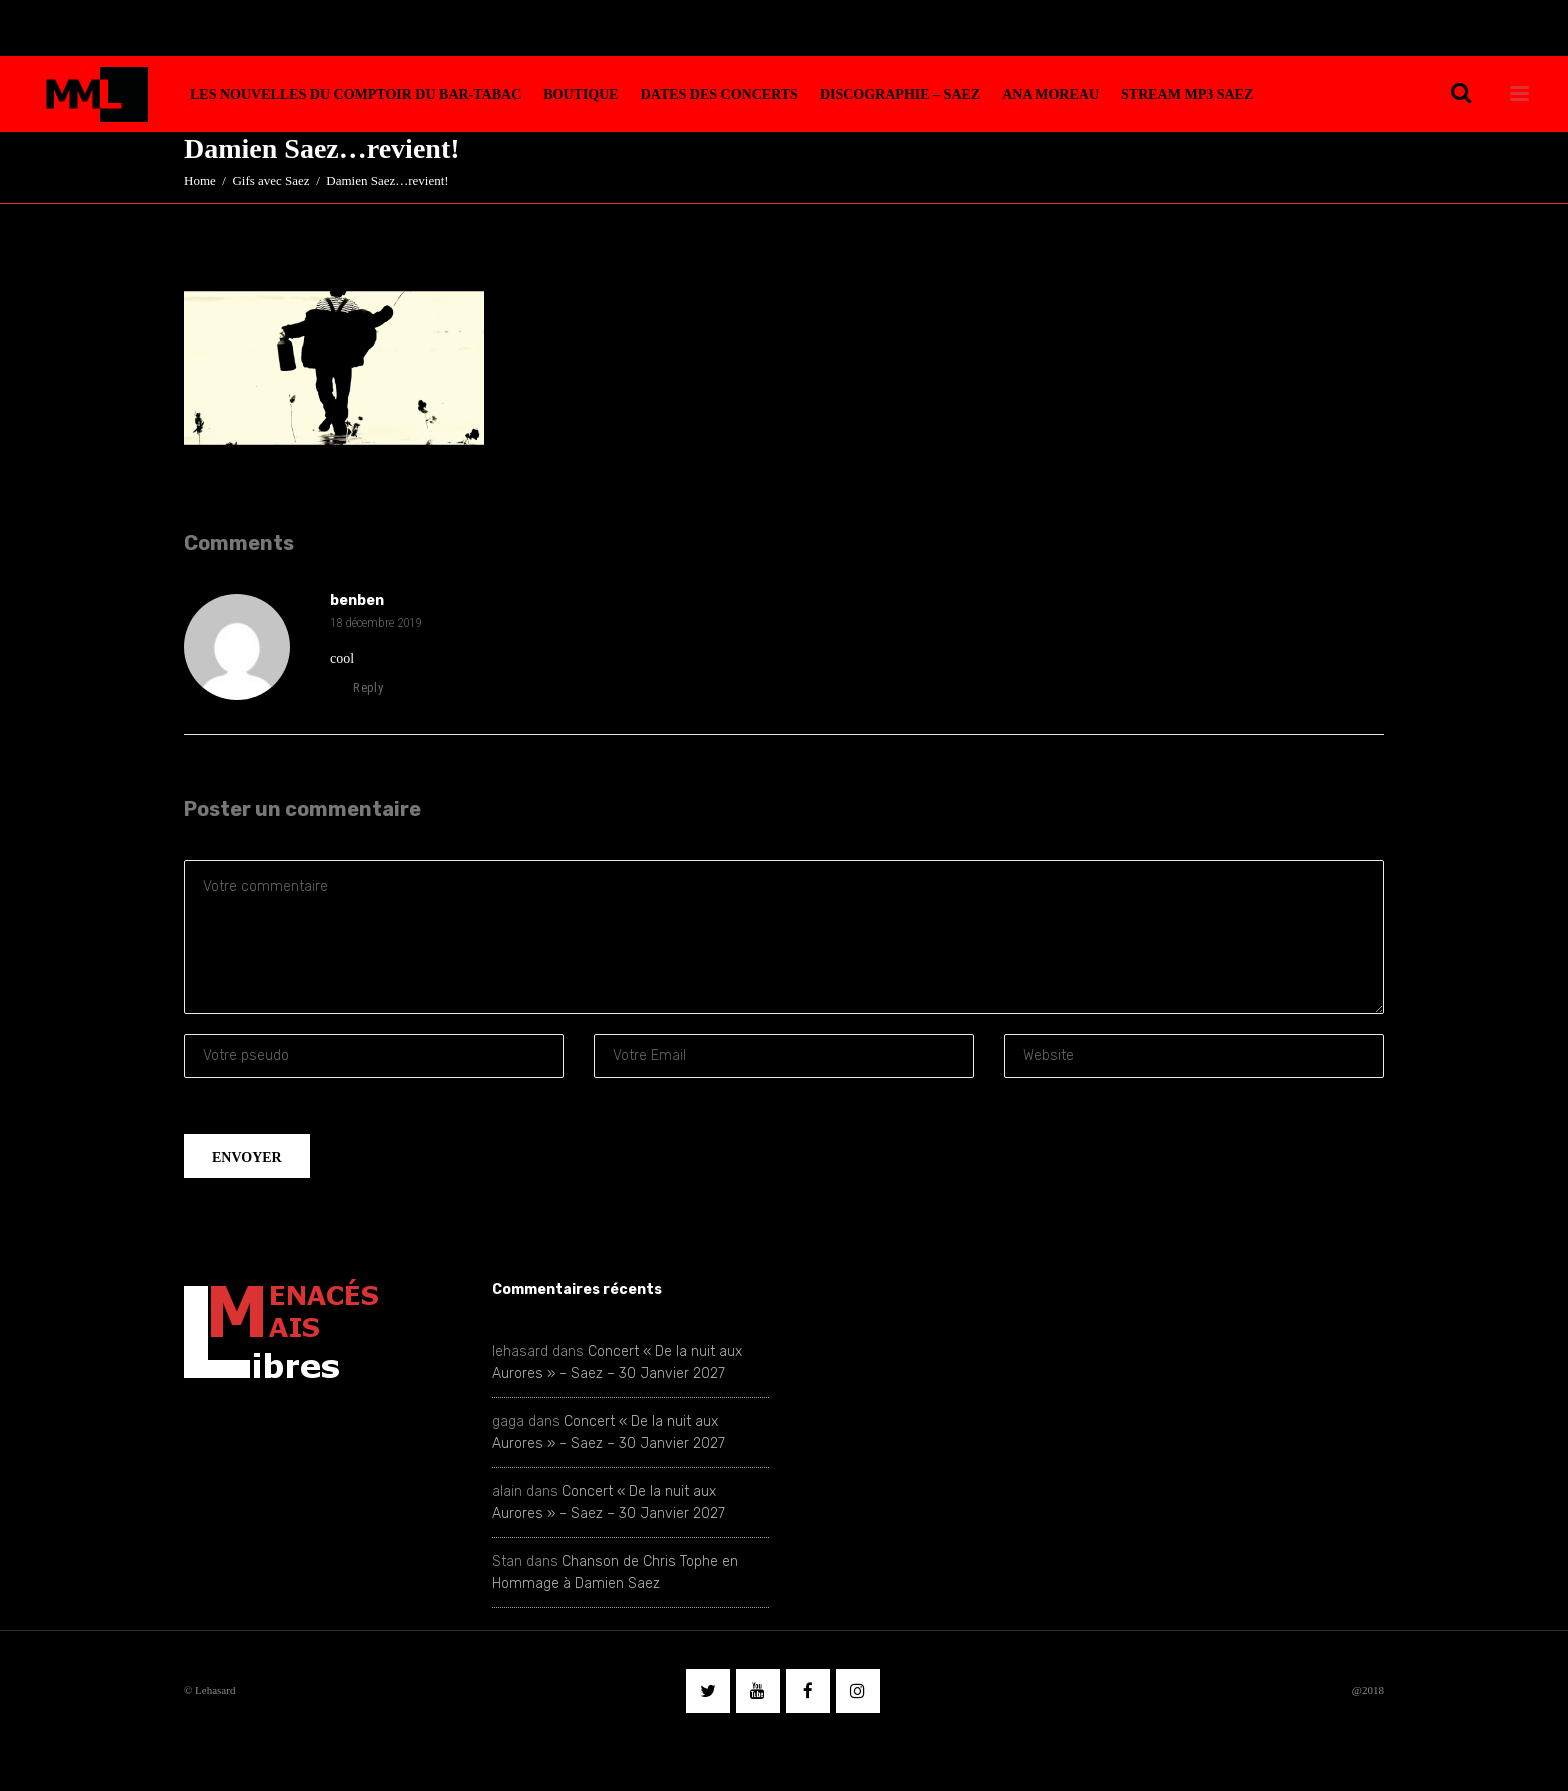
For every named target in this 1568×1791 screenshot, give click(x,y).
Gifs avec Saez (270, 180)
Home (200, 180)
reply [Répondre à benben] (356, 687)
